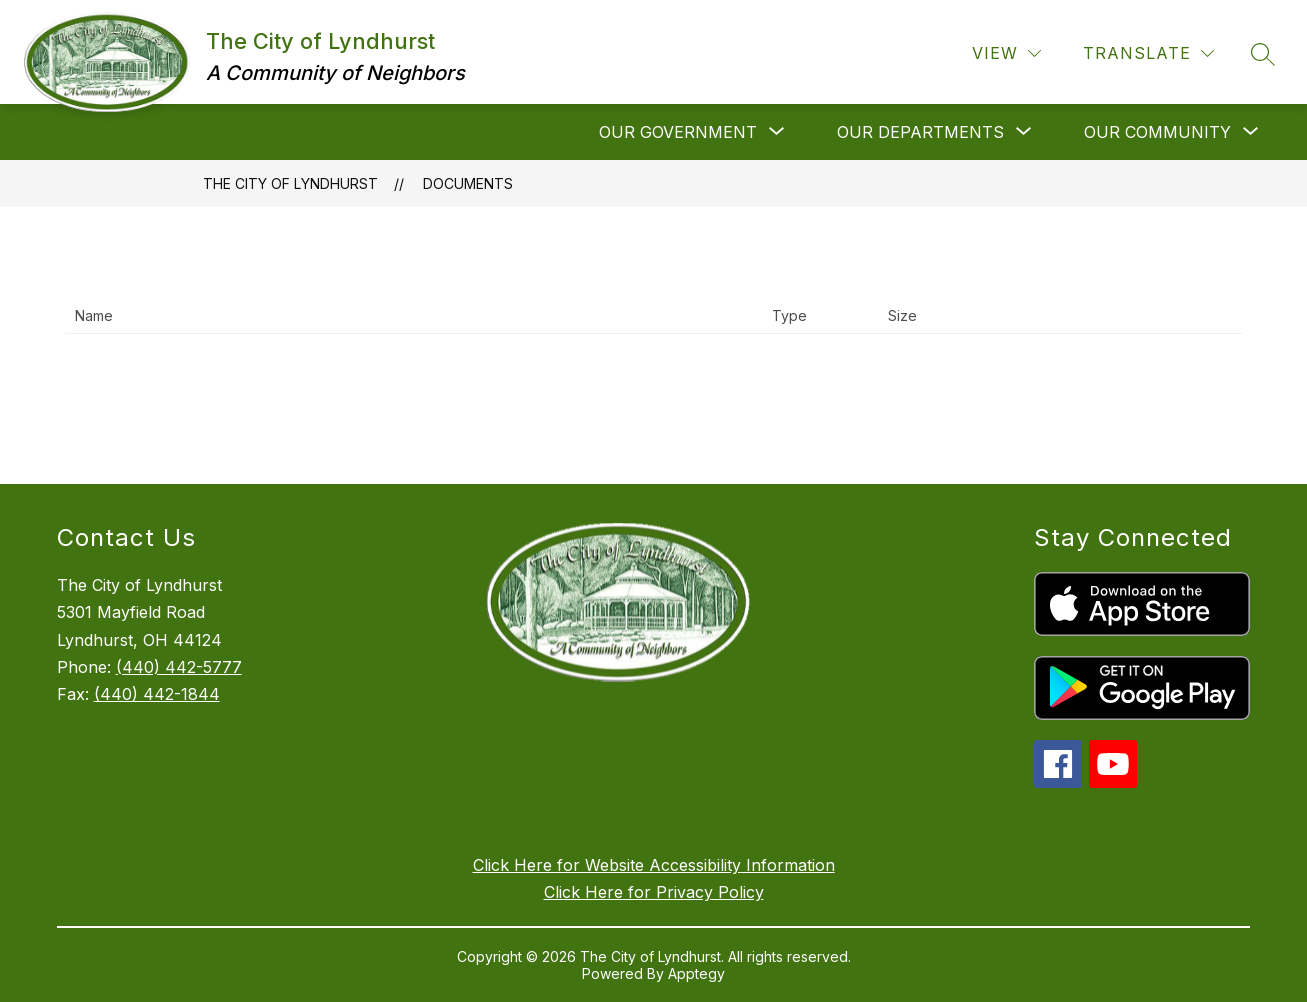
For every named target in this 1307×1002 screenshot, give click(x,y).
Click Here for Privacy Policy (654, 892)
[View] (1006, 53)
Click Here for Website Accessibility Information (654, 865)
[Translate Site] (1148, 53)
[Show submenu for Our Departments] (920, 132)
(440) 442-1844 (157, 694)
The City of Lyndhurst (290, 183)
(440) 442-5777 (179, 667)
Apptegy (696, 973)
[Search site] (1263, 54)
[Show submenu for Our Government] (678, 132)
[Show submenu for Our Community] (1157, 132)
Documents (468, 183)
